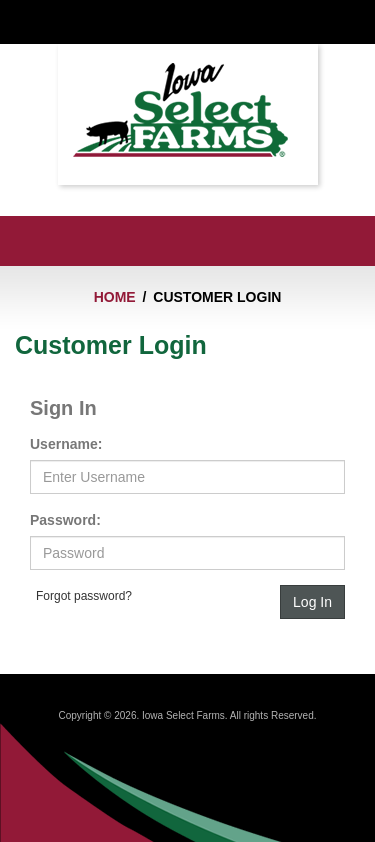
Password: (65, 520)
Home (115, 297)
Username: (66, 444)
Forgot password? (84, 596)
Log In (312, 602)
